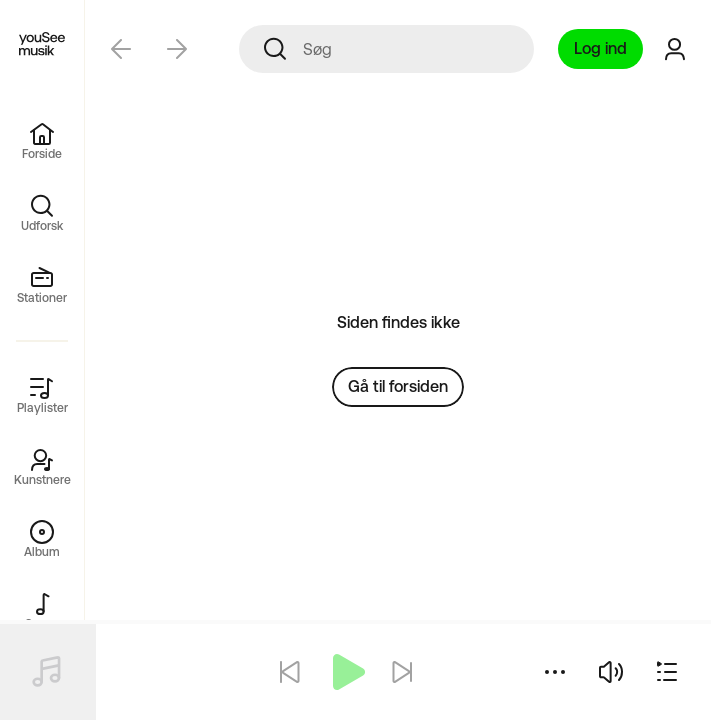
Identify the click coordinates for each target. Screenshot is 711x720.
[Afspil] (346, 672)
